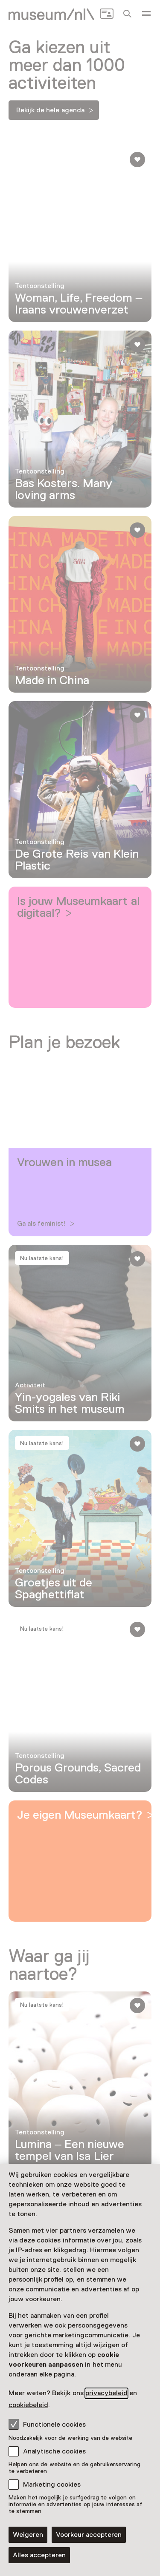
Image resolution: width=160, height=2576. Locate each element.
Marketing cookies (52, 2484)
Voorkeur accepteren (89, 2535)
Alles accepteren (39, 2555)
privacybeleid (106, 2393)
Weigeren (28, 2535)
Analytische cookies (54, 2451)
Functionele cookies (47, 2424)
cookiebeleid (28, 2405)
